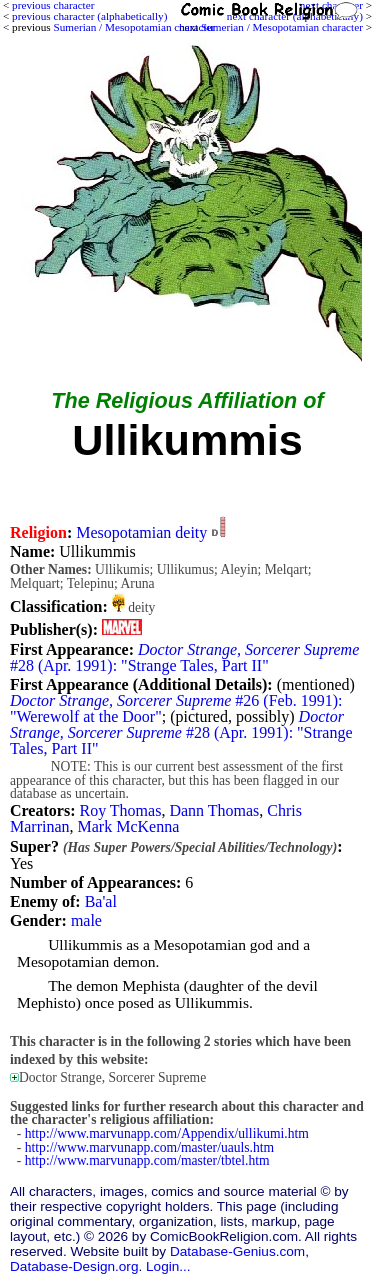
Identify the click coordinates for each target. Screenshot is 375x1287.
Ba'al (101, 901)
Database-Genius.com (237, 1251)
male (86, 920)
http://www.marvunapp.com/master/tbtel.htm (147, 1160)
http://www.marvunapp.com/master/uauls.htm (149, 1147)
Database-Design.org (74, 1266)
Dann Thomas (214, 810)
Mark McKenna (129, 826)
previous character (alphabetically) (89, 16)
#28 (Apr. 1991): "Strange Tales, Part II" (184, 657)
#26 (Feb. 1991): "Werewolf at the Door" (176, 708)
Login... (168, 1266)
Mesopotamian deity (141, 532)
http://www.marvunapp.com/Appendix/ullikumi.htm (167, 1133)
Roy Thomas (120, 810)
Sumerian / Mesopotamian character (282, 27)
